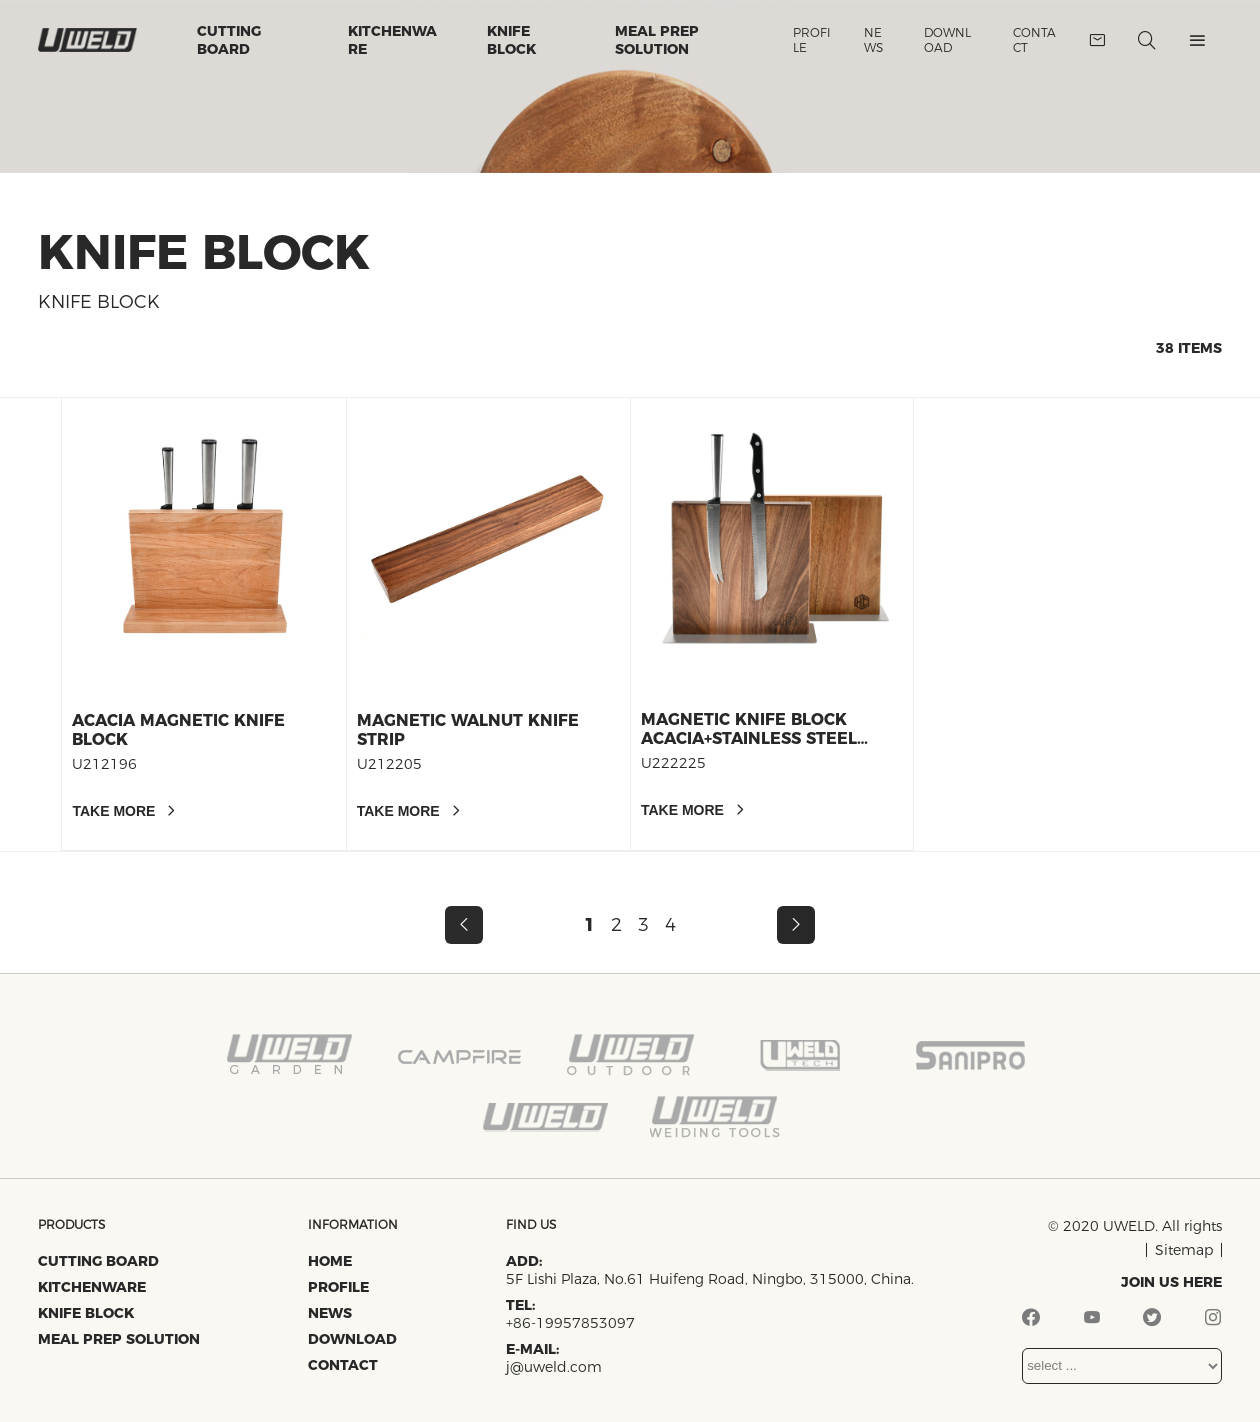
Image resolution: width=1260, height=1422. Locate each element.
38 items (1189, 348)
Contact (1034, 40)
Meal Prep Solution (657, 40)
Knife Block (511, 40)
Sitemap (1184, 1250)
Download (947, 40)
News (873, 40)
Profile (812, 40)
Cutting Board (229, 40)
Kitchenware (392, 40)
